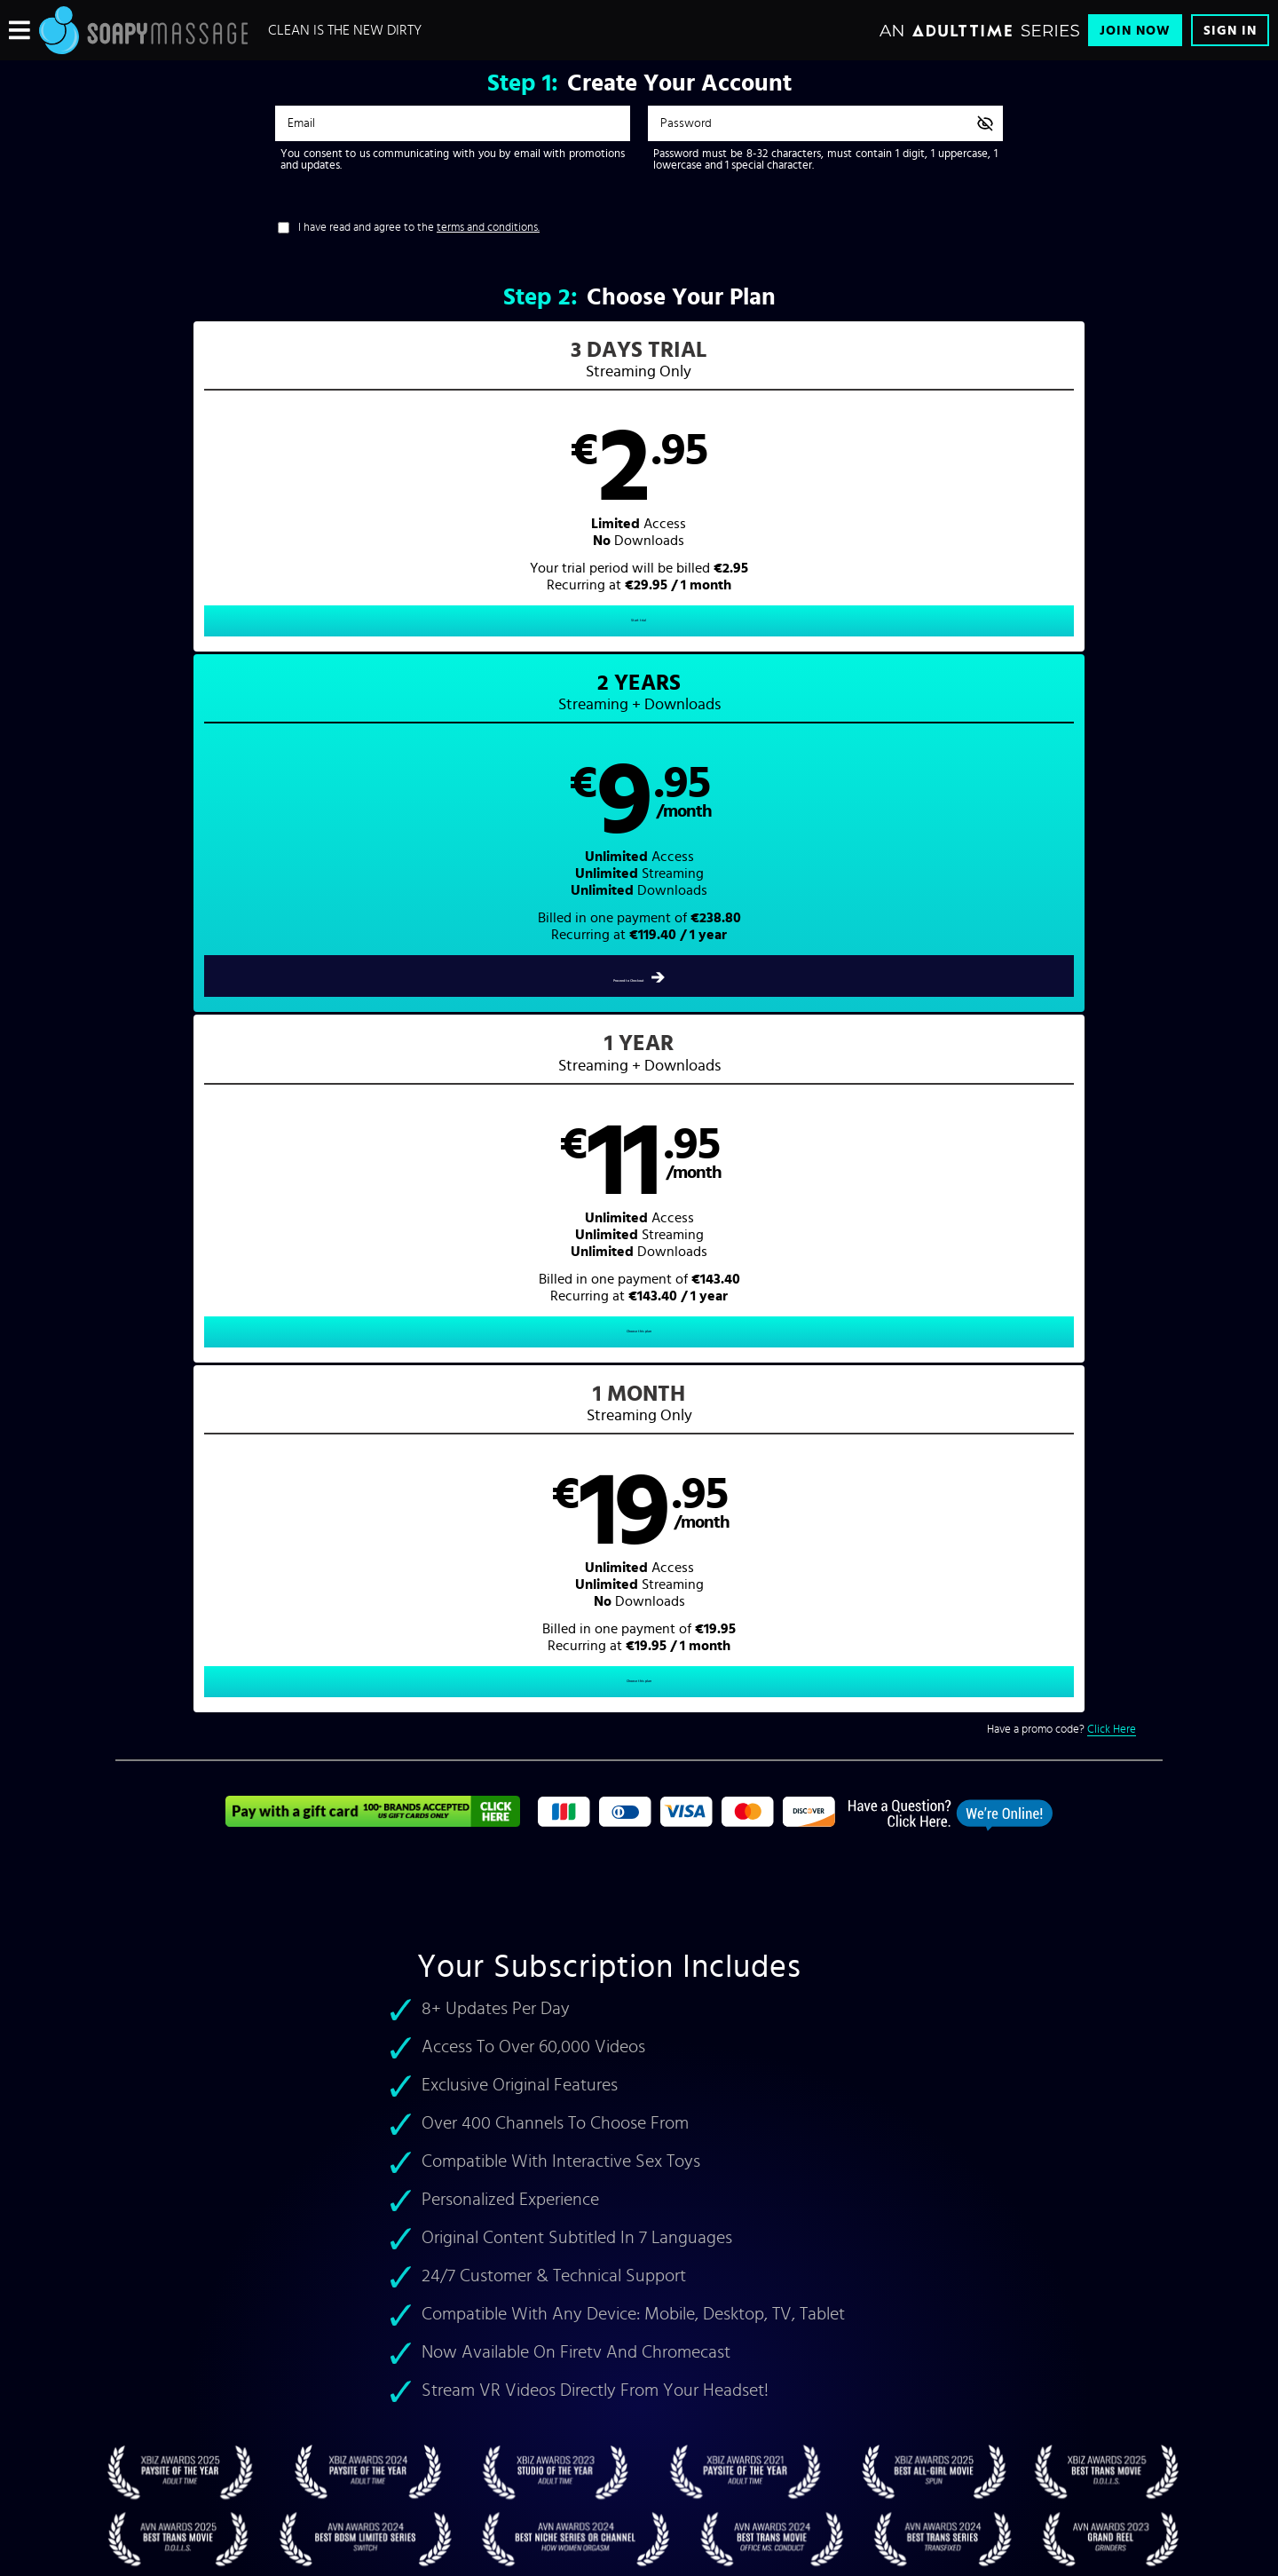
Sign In (1230, 30)
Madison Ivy (460, 1806)
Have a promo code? (1061, 700)
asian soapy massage (446, 1746)
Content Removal (639, 2441)
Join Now (1135, 30)
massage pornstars (481, 1727)
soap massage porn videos (1075, 1706)
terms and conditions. (488, 227)
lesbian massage (268, 1746)
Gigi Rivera (370, 1806)
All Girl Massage (1038, 1727)
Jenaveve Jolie (212, 1806)
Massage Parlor (857, 1746)
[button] (246, 502)
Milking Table (750, 1746)
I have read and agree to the (419, 227)
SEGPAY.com (808, 2427)
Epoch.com (349, 2427)
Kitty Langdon (296, 1806)
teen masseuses (173, 1746)
